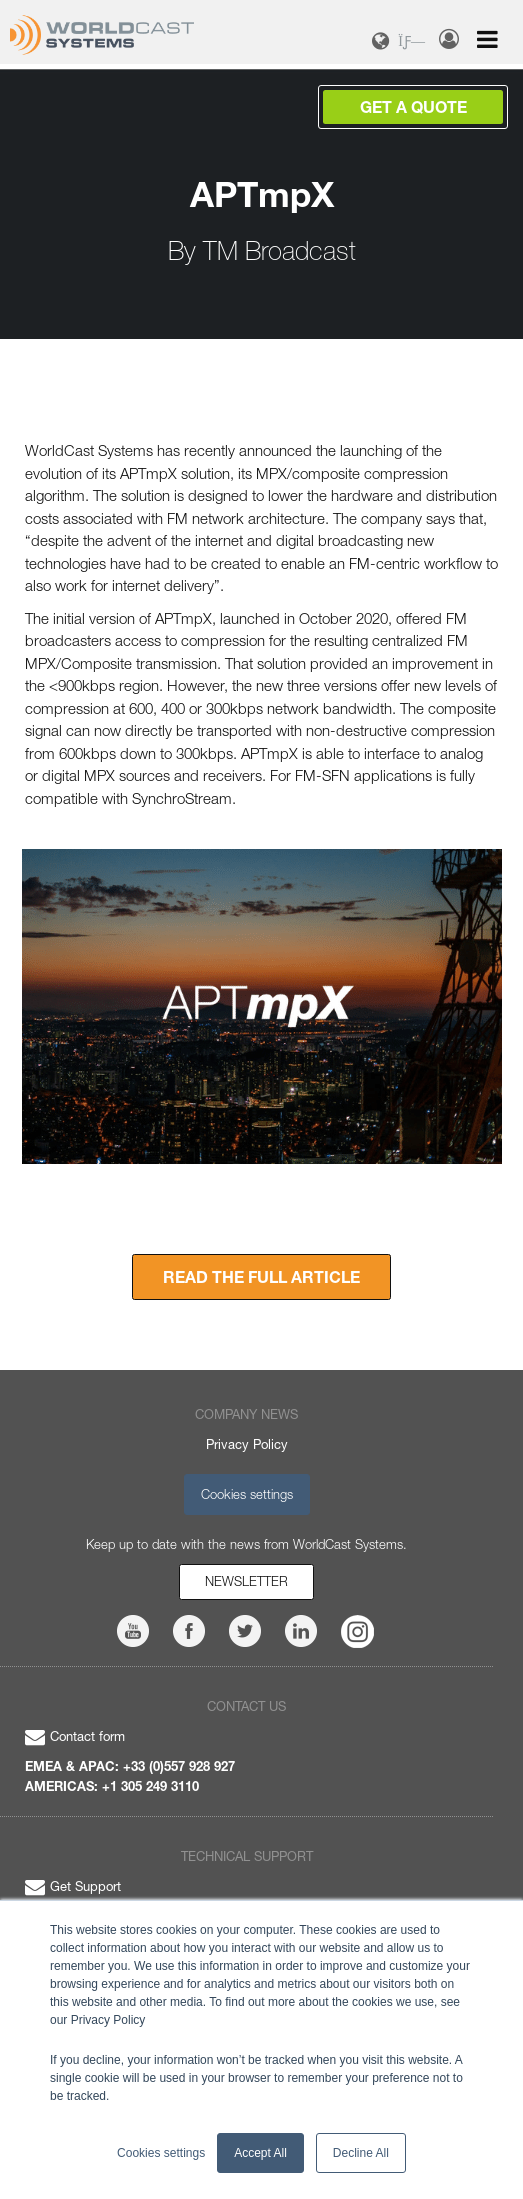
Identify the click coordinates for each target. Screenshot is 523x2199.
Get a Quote (413, 106)
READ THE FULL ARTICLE (261, 1276)
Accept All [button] (260, 2153)
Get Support (73, 1886)
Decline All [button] (361, 2153)
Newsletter (246, 1581)
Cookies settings (247, 1494)
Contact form (75, 1736)
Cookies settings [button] (161, 2153)
